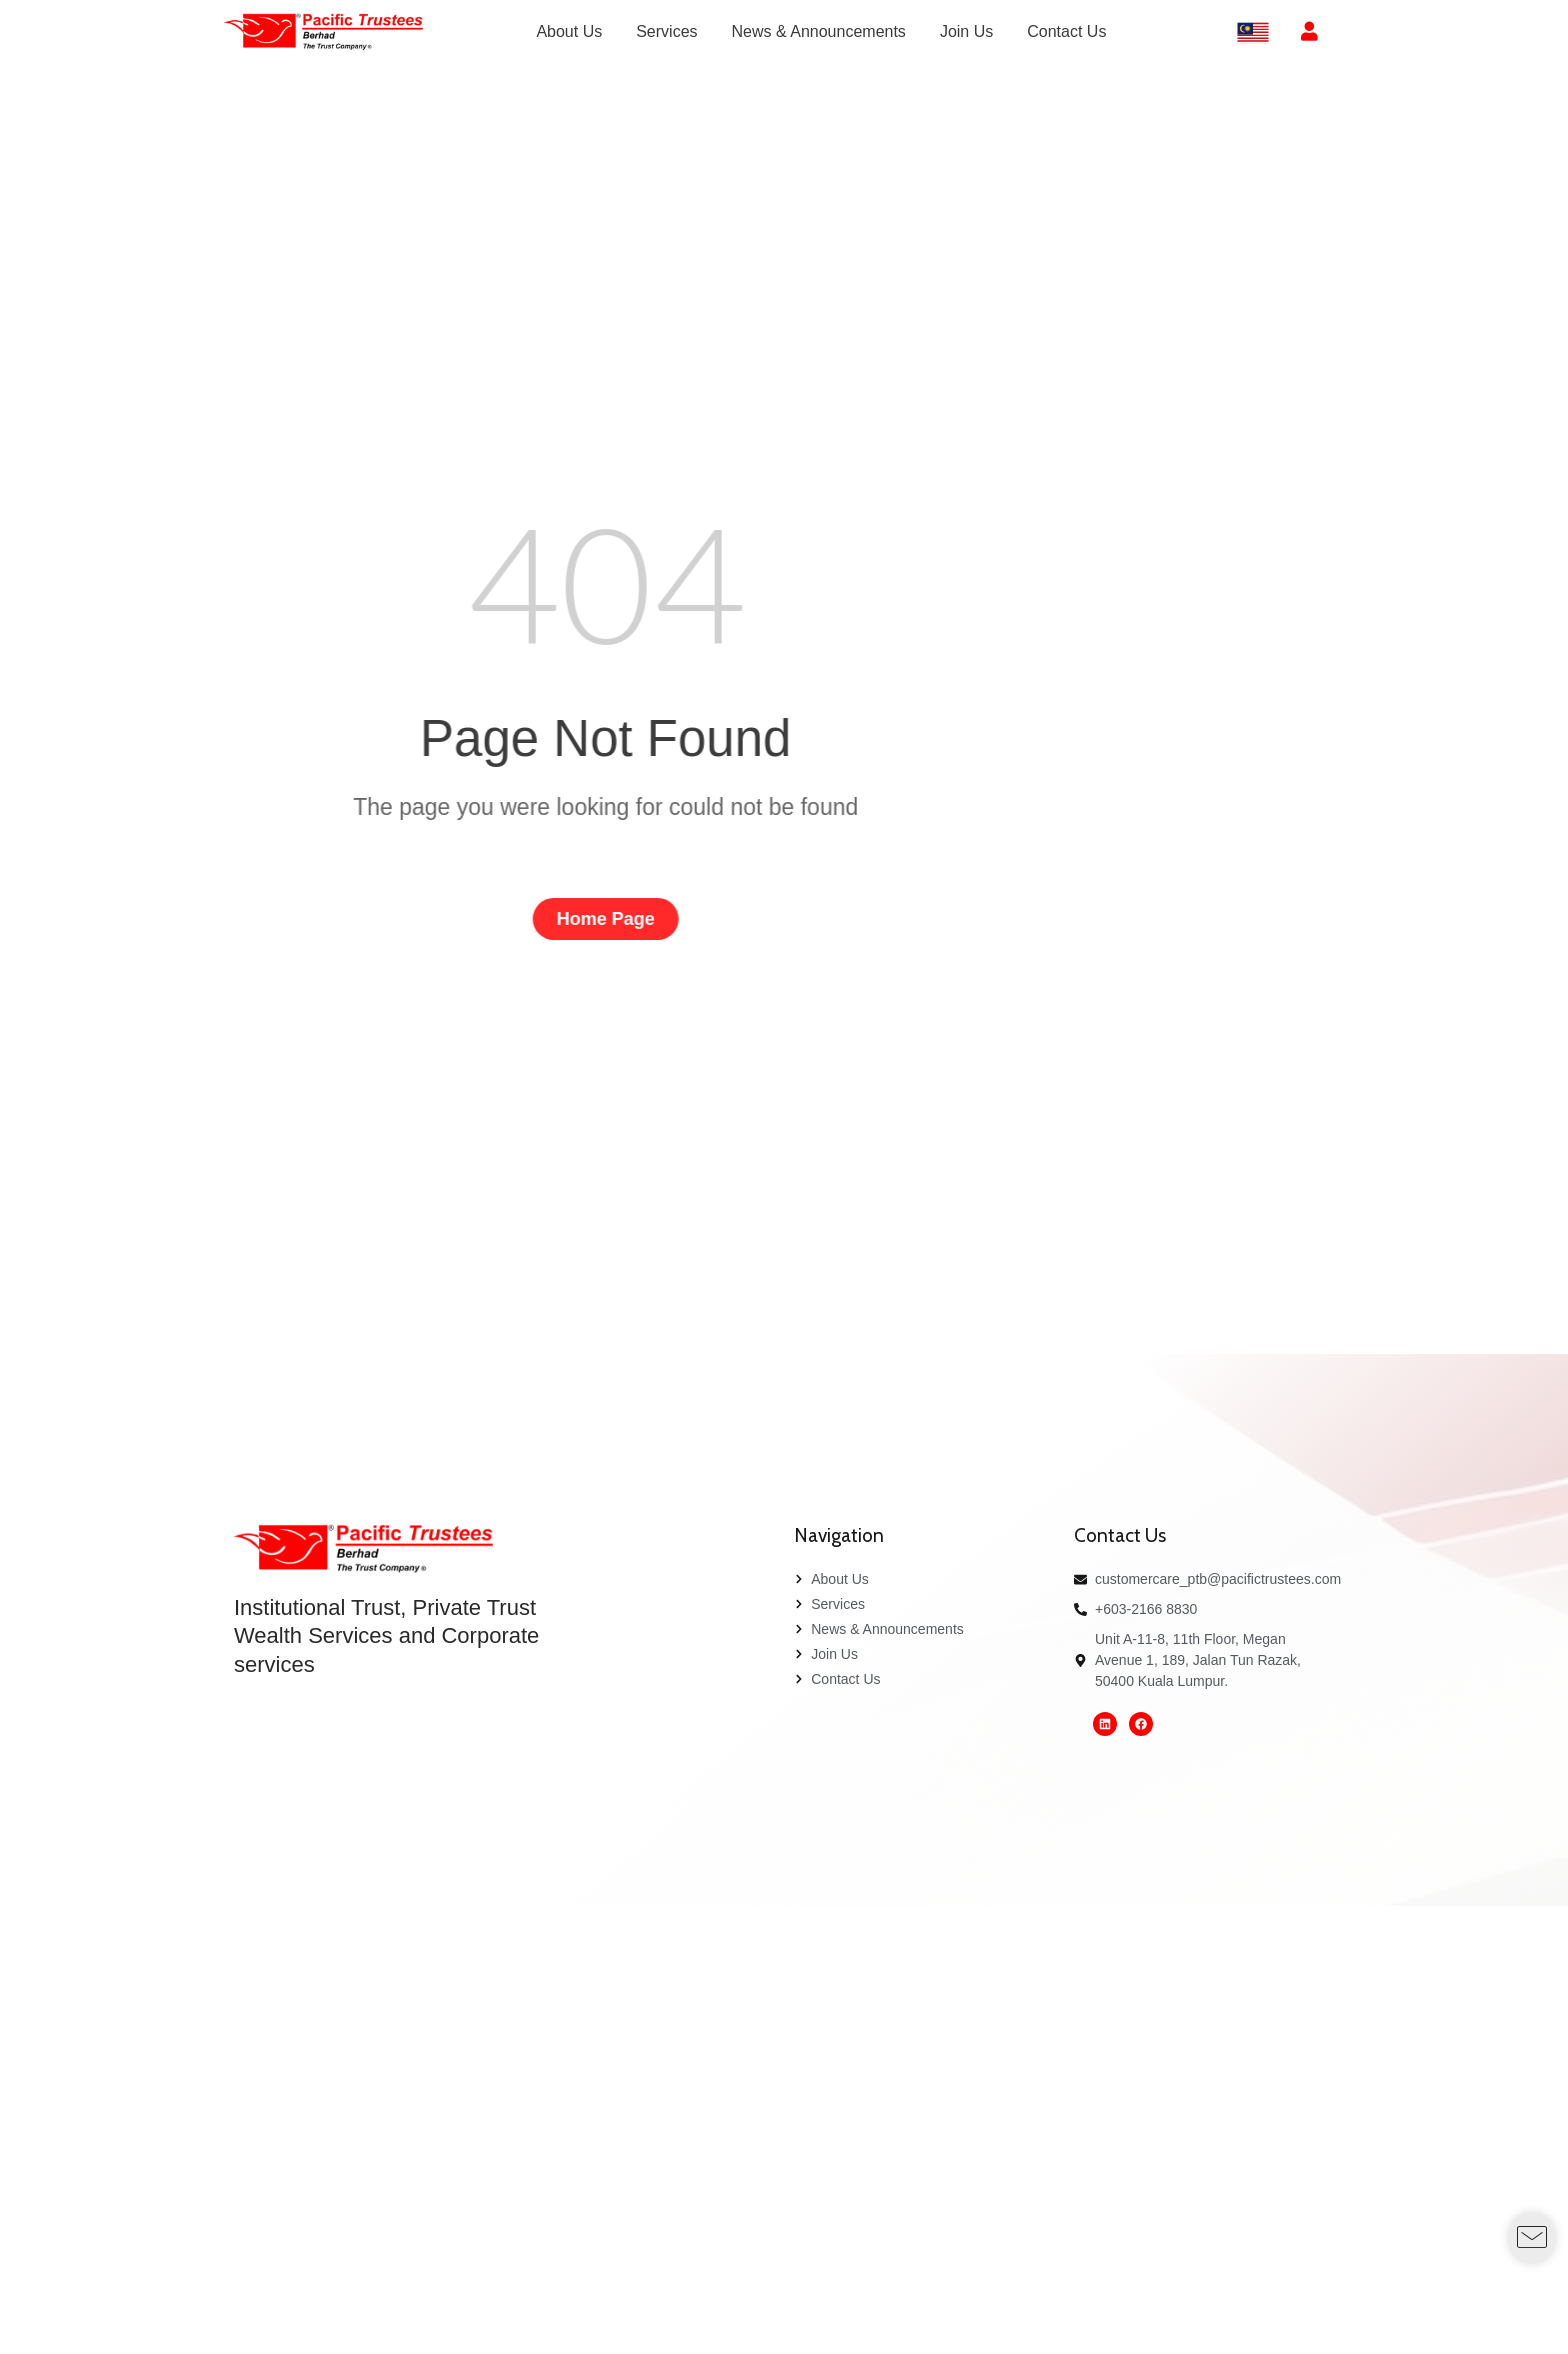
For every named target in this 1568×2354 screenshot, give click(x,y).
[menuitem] (569, 32)
